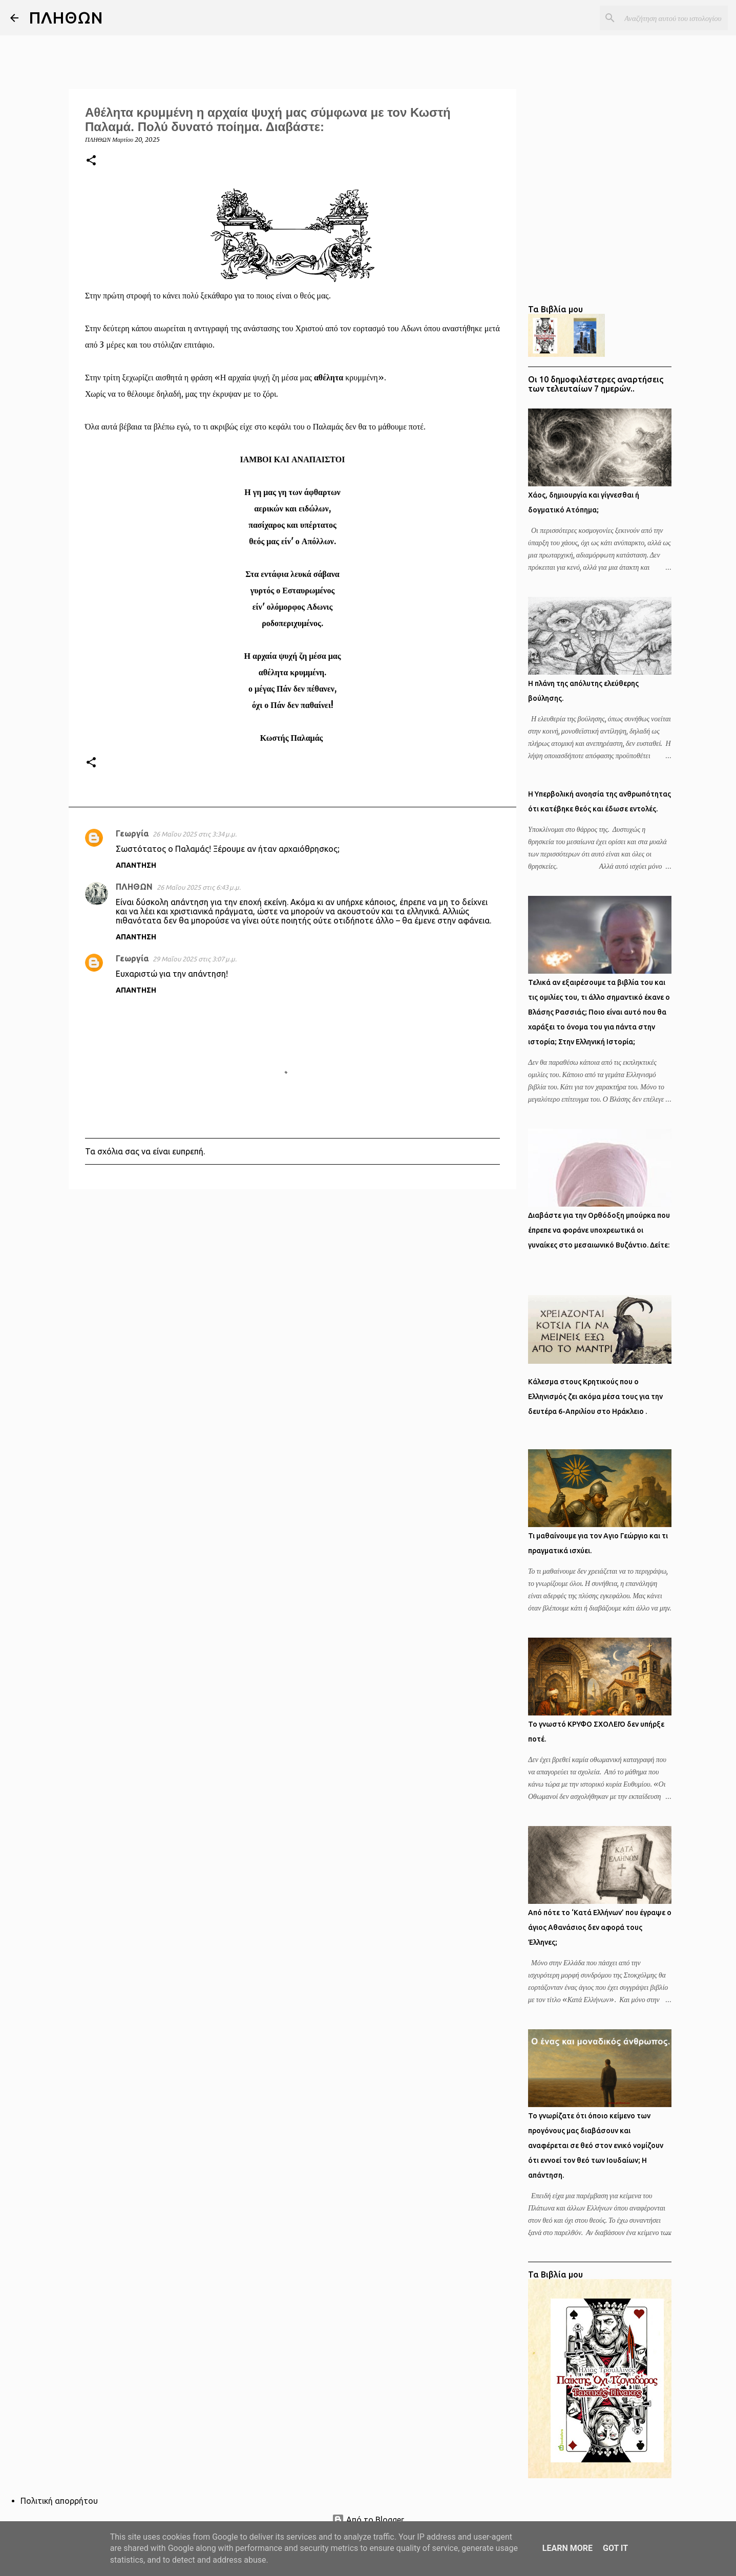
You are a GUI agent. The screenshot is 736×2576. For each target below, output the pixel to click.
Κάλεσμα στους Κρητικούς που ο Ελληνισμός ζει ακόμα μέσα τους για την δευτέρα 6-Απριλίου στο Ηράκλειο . (595, 1396)
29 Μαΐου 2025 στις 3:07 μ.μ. (195, 958)
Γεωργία (132, 833)
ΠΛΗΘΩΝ (66, 17)
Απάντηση (136, 865)
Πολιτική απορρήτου (59, 2500)
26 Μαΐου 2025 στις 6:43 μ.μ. (199, 887)
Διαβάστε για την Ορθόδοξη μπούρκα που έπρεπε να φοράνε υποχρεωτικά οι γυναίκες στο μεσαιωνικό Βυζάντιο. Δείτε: (599, 1230)
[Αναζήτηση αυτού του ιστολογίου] (674, 18)
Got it (615, 2548)
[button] (91, 161)
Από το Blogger (368, 2519)
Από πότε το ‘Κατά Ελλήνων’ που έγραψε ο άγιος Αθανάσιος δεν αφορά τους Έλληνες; (599, 1927)
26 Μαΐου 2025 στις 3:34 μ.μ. (195, 834)
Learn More (567, 2548)
